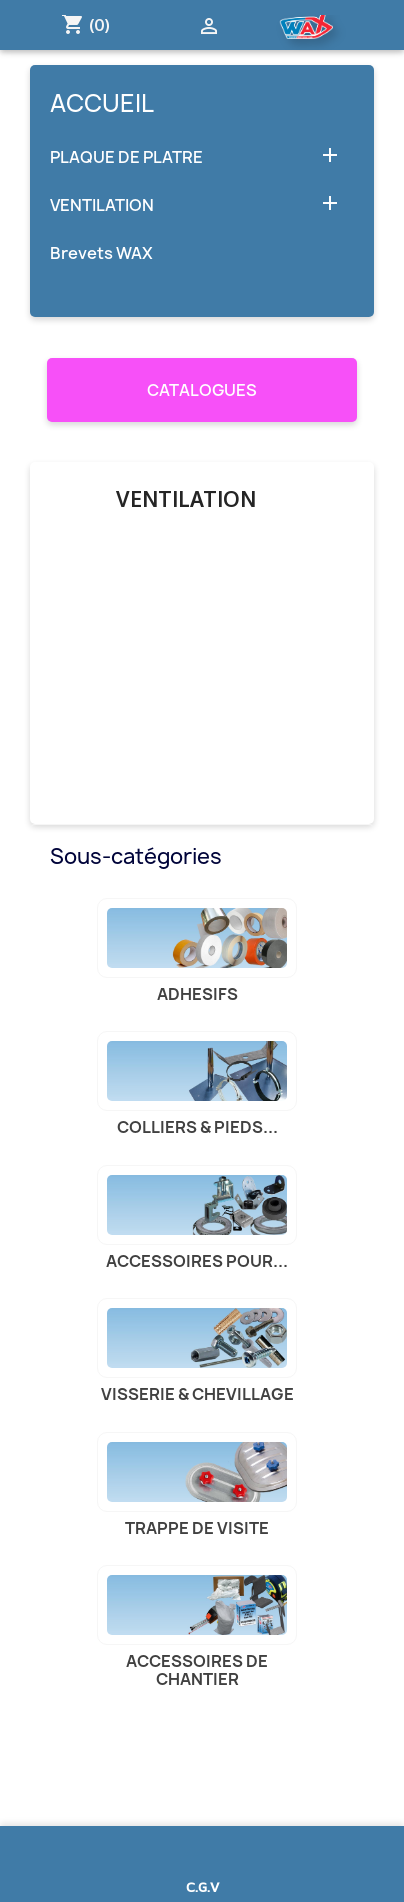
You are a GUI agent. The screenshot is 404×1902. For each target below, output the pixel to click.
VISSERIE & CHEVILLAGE (197, 1394)
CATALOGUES (202, 390)
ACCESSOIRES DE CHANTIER (197, 1670)
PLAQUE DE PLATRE (126, 157)
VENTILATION (102, 205)
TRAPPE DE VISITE (197, 1528)
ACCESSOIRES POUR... (197, 1261)
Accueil (102, 103)
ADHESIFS (197, 994)
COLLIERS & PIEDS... (197, 1127)
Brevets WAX (101, 253)
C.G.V (202, 1886)
